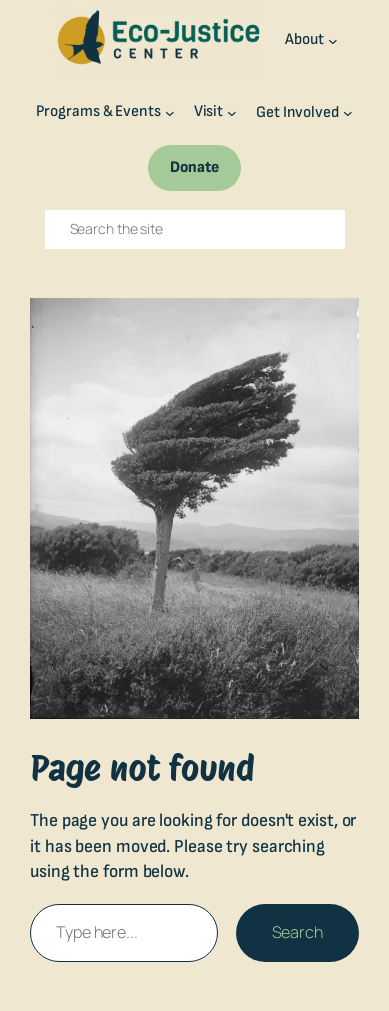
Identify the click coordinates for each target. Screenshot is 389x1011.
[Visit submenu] (232, 113)
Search (297, 932)
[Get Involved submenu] (348, 113)
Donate (194, 167)
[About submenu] (333, 40)
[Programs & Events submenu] (170, 113)
